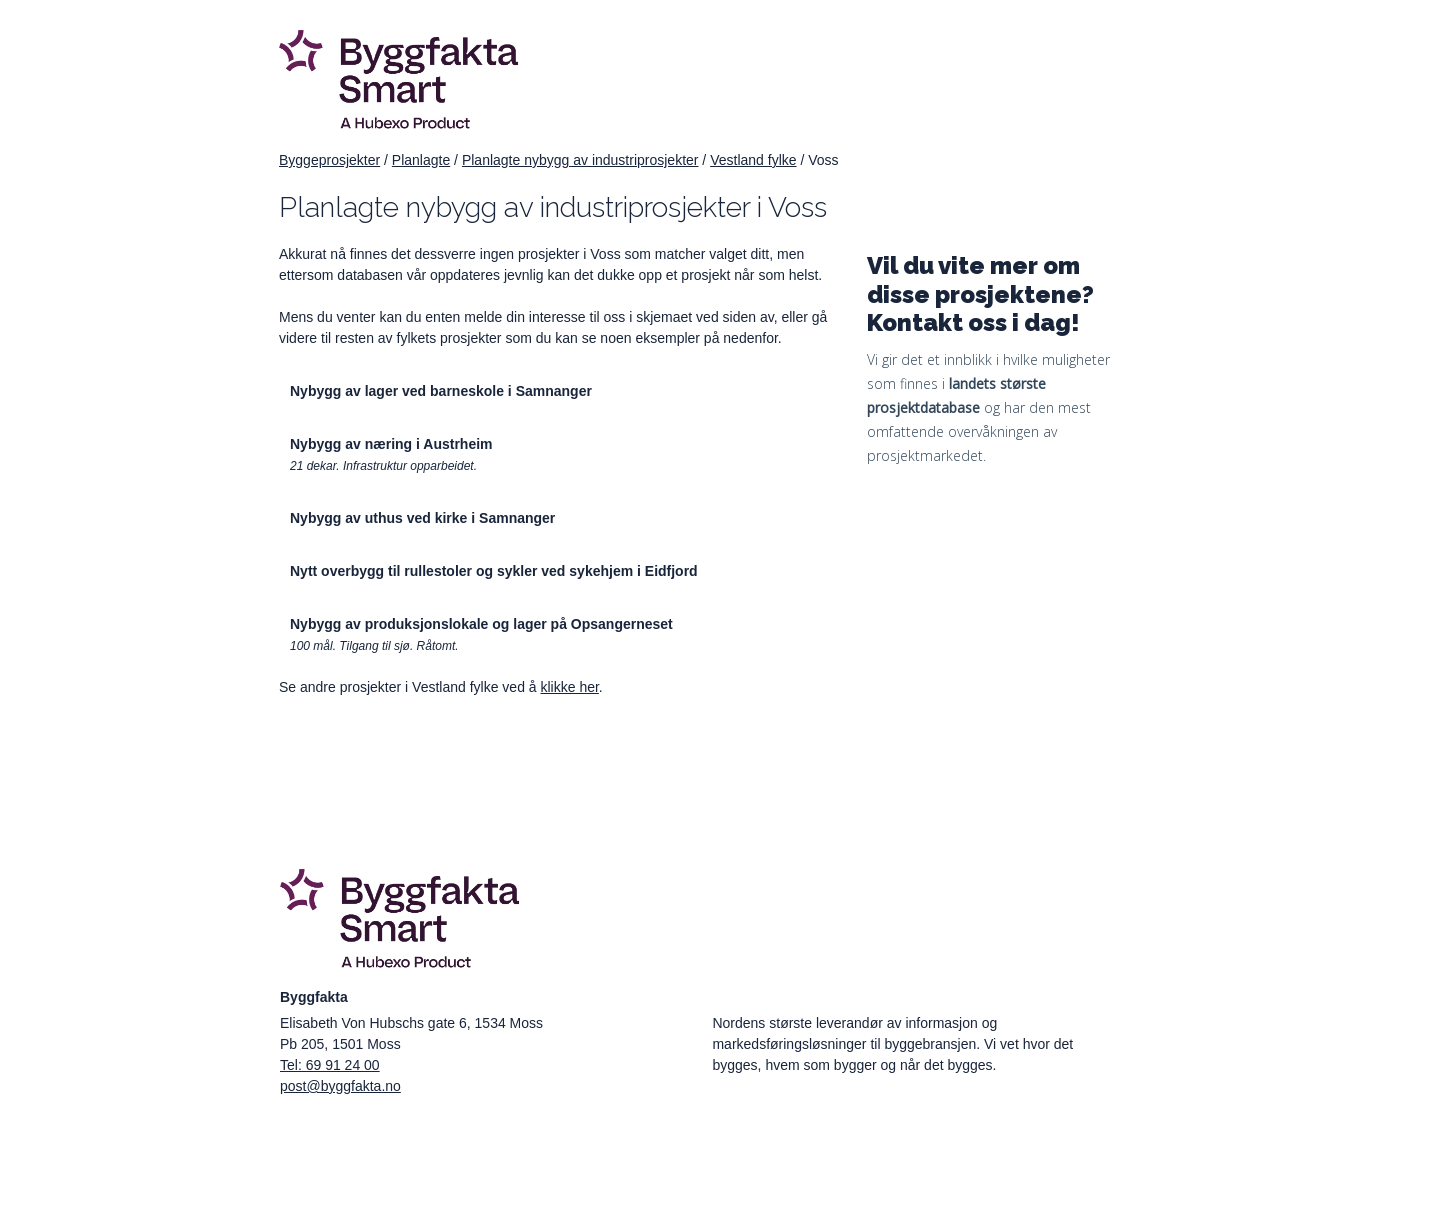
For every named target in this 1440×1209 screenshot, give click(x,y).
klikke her (569, 687)
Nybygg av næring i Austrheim (391, 444)
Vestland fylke (753, 160)
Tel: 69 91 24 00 (330, 1065)
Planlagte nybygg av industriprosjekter (580, 160)
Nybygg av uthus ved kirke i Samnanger (422, 518)
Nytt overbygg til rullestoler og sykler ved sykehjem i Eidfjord (494, 571)
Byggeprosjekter (329, 160)
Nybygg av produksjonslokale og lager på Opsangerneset (481, 624)
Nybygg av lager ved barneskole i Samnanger (441, 391)
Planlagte (421, 160)
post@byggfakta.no (340, 1086)
